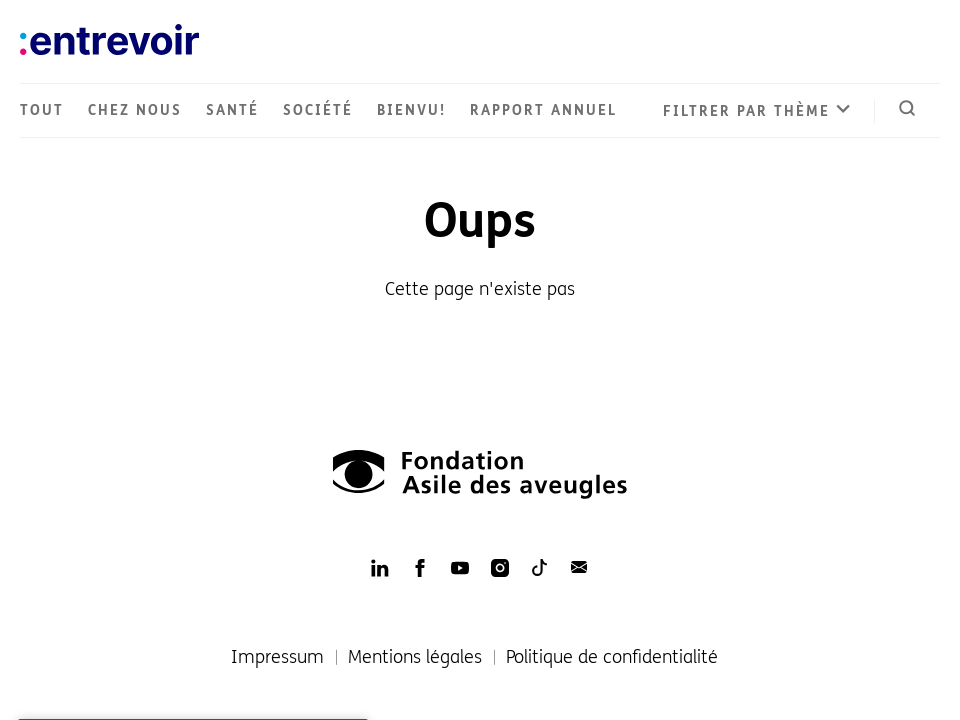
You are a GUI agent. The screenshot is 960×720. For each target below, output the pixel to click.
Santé (232, 110)
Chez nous (135, 110)
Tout (42, 110)
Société (318, 110)
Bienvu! (411, 110)
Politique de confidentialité (612, 657)
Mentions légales (415, 657)
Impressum (277, 657)
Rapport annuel (543, 110)
